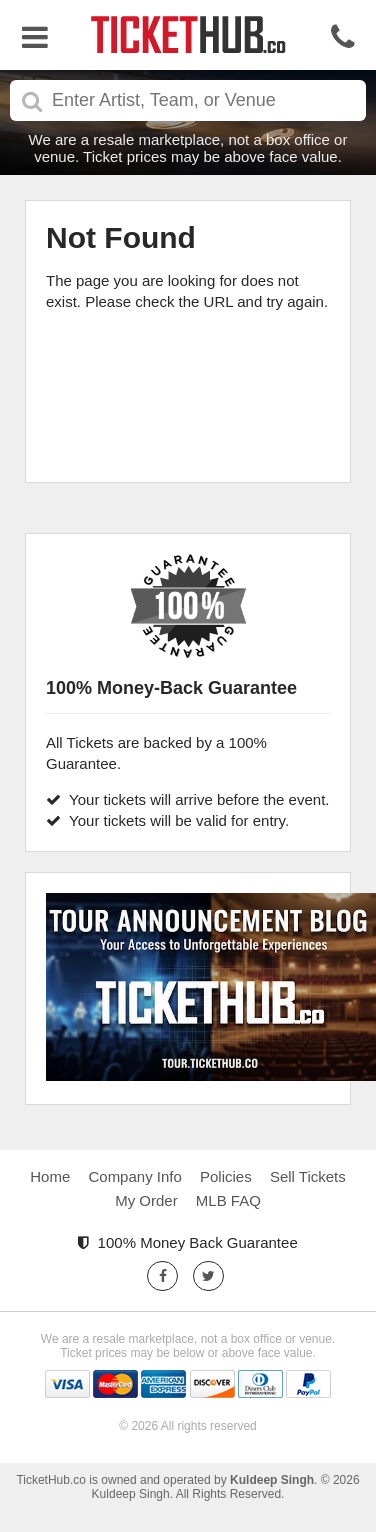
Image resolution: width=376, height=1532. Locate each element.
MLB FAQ (228, 1200)
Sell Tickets (308, 1176)
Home (50, 1176)
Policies (226, 1176)
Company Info (134, 1176)
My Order (146, 1200)
